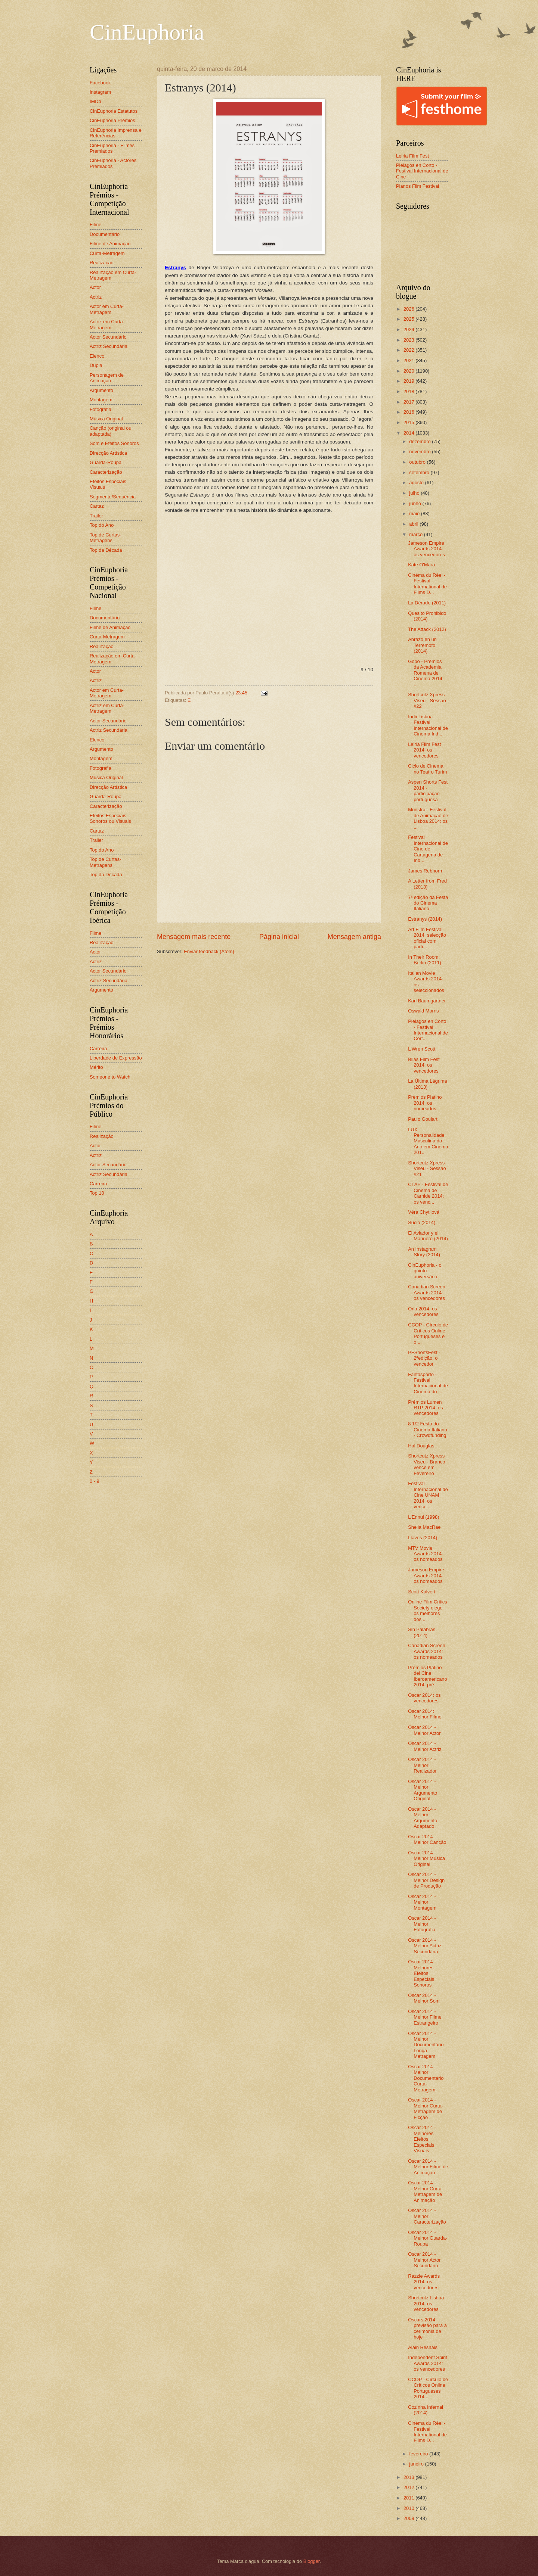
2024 (409, 329)
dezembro (420, 441)
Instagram (100, 92)
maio (415, 513)
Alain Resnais (422, 2347)
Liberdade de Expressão (116, 1058)
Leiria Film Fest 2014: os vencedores (424, 750)
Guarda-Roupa (105, 462)
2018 (409, 391)
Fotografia (100, 409)
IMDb (95, 101)
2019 (409, 381)
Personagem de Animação (107, 377)
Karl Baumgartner (427, 1001)
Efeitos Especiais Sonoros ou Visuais (110, 818)
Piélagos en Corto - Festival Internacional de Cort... (428, 1029)
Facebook (100, 82)
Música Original (106, 418)
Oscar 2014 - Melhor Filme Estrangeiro (424, 2017)
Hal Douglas (421, 1446)
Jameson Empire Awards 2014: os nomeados (426, 1575)
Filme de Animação (110, 243)
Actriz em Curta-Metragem (107, 324)
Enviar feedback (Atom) (209, 951)
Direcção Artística (108, 453)
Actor (95, 287)
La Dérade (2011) (427, 603)
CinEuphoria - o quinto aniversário (424, 1270)
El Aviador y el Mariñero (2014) (428, 1235)
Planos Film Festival (417, 186)
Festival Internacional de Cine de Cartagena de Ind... (428, 848)
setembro (419, 472)
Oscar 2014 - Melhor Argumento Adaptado (422, 1817)
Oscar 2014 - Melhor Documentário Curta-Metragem (425, 2078)
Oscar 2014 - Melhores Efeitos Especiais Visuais (422, 2139)
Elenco (97, 356)
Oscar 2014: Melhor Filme (424, 1714)
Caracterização (106, 472)
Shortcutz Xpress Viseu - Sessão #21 (427, 1168)
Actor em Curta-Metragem (107, 309)
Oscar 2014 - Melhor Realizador (422, 1765)
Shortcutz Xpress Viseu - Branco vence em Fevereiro (426, 1464)
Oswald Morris (423, 1011)
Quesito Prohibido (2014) (427, 616)
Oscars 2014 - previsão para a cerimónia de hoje (427, 2328)
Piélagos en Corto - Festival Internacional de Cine (422, 171)
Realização (102, 262)
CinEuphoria (147, 32)
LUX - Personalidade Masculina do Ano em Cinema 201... (428, 1141)
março (416, 534)
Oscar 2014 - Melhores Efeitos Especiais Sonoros (422, 1973)
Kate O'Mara (421, 564)
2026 (409, 309)
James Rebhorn (425, 871)
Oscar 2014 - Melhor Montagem (422, 1902)
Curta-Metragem (107, 253)
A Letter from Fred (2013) (427, 883)
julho (415, 493)
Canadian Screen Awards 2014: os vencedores (426, 1292)
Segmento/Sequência (113, 497)
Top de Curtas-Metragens (105, 537)
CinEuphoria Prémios (112, 120)
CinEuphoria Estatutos (113, 111)
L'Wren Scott (421, 1049)
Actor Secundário (108, 337)
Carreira (98, 1048)
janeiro (417, 2464)
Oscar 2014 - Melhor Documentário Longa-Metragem (425, 2045)
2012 (409, 2487)
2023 (409, 340)
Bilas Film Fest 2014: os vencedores (423, 1065)
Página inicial (279, 936)
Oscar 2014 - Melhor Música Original (426, 1858)
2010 (409, 2508)
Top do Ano (102, 525)
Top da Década (106, 550)
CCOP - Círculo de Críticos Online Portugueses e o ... (428, 1333)
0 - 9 (94, 1481)
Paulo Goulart (422, 1119)
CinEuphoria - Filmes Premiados (112, 148)
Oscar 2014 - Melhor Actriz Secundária (424, 1945)
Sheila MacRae (424, 1527)
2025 (409, 319)
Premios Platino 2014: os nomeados (425, 1102)
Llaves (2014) (422, 1537)
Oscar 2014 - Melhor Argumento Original (422, 1790)
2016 (409, 412)
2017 (409, 402)
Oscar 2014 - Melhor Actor (424, 1730)
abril (414, 524)
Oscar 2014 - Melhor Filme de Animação (428, 2166)
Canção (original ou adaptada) (111, 430)
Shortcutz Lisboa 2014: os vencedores (426, 2303)
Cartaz (97, 506)
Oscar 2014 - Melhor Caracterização (427, 2216)
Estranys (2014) (425, 919)
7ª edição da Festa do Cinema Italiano (428, 903)
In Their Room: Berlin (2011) (424, 959)
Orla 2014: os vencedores (423, 1311)
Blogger (311, 2561)
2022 (409, 350)
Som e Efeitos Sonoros (114, 443)
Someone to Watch (110, 1077)
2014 (409, 433)
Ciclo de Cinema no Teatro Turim (427, 768)
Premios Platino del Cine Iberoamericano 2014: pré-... (427, 1676)
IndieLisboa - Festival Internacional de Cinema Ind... (428, 725)
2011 (409, 2498)
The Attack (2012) (427, 629)
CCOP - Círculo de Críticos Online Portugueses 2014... (428, 2388)
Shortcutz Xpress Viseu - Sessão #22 (427, 700)
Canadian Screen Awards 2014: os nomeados (426, 1651)
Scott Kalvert (421, 1592)
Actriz (96, 297)
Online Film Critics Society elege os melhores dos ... (427, 1610)
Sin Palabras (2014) (421, 1632)
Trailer (96, 516)
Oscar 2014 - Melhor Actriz (424, 1746)
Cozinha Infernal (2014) (425, 2409)
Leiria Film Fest (412, 156)
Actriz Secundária (108, 346)
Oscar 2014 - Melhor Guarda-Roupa (427, 2238)
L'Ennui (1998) (423, 1517)
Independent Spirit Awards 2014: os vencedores (427, 2363)
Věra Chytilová (423, 1212)
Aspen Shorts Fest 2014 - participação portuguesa (428, 790)
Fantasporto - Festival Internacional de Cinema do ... (428, 1383)
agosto (417, 482)
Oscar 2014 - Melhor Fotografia (422, 1923)
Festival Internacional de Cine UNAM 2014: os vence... (428, 1495)
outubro (418, 462)
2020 (409, 371)
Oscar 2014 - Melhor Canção (427, 1839)
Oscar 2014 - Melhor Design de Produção (426, 1880)
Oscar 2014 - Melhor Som (423, 1998)
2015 (409, 422)
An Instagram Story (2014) (424, 1251)
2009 (409, 2518)
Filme (95, 224)
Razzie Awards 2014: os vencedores (424, 2281)
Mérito (96, 1067)
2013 (409, 2477)
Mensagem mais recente (194, 936)
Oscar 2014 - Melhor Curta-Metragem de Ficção (425, 2108)
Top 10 (97, 1193)
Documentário (105, 234)
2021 (409, 360)
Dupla (96, 365)
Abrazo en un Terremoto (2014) (422, 645)
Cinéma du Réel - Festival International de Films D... (427, 583)
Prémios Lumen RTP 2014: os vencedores (425, 1407)
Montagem (101, 399)
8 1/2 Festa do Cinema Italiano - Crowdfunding (427, 1429)
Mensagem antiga (354, 936)
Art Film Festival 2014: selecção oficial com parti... (427, 938)
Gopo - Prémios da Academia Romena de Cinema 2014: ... (425, 673)
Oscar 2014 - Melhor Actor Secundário (424, 2259)
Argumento (101, 390)
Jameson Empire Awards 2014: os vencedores (426, 548)
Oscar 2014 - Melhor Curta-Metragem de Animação (425, 2191)
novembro (420, 451)
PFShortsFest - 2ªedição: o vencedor (424, 1358)
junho (415, 503)
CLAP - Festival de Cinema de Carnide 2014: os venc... (428, 1193)
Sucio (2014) (421, 1222)
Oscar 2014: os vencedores (424, 1698)
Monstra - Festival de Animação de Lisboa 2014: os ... (428, 818)
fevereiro (419, 2454)
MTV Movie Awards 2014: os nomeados (425, 1553)
